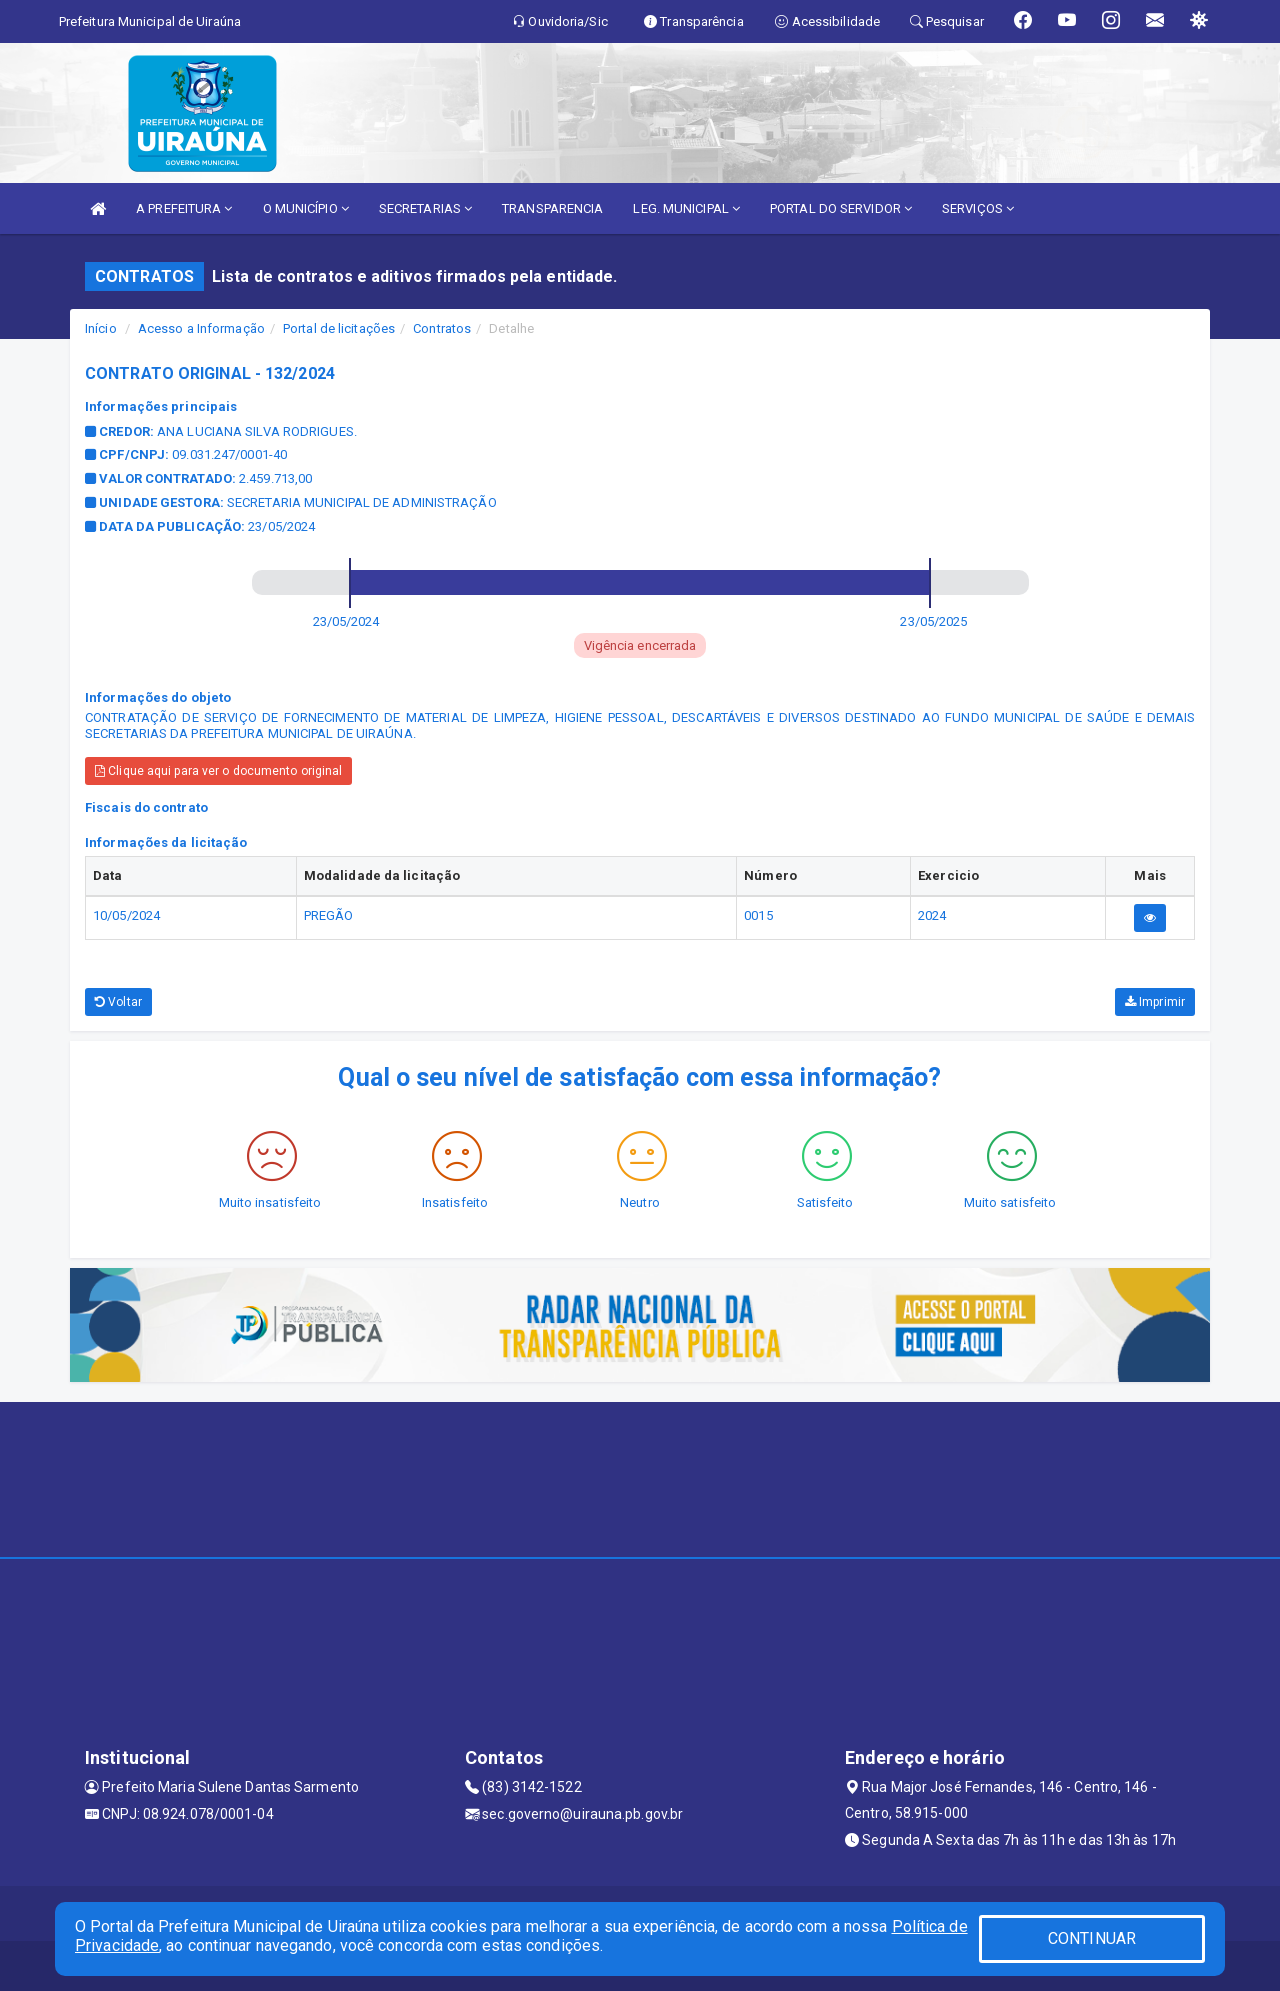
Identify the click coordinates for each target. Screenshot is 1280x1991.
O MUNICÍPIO (306, 208)
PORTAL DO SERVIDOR (841, 208)
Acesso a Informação (201, 328)
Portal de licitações (339, 328)
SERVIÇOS (978, 208)
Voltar (118, 1002)
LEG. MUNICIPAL (686, 208)
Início (101, 328)
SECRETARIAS (425, 208)
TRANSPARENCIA (552, 208)
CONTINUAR (1092, 1938)
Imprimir (1155, 1002)
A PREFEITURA (184, 208)
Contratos (442, 328)
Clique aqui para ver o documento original (218, 771)
